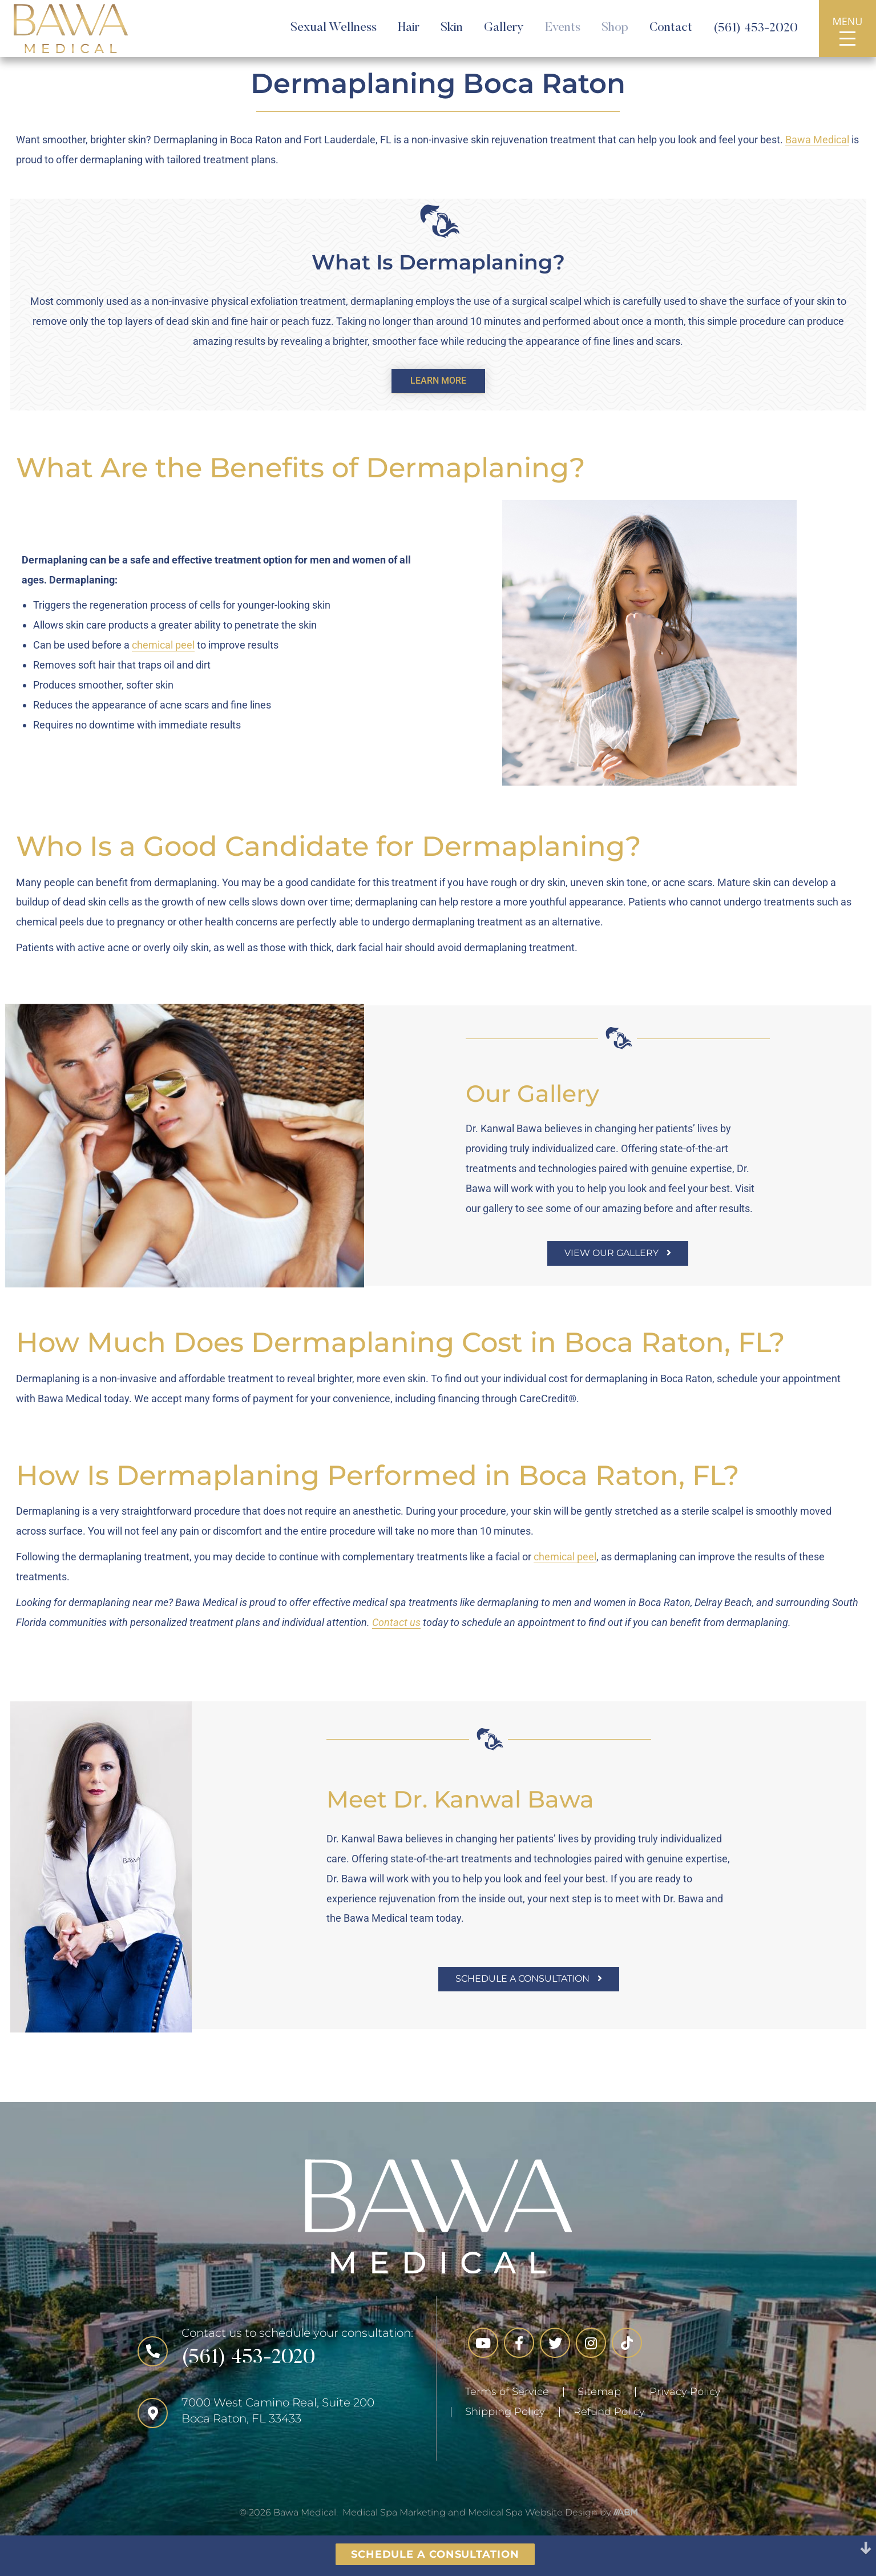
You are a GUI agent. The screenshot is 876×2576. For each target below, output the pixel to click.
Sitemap (599, 2391)
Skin (452, 28)
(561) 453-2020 (755, 28)
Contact (670, 28)
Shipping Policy (505, 2411)
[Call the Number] (275, 2351)
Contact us (396, 1634)
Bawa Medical (817, 140)
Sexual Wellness (333, 28)
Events (562, 28)
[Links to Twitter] (555, 2343)
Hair (408, 28)
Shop (615, 28)
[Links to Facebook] (519, 2343)
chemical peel (163, 656)
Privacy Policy (685, 2391)
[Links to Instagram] (591, 2343)
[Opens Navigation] (847, 38)
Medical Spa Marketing (394, 2512)
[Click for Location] (275, 2413)
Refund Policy (609, 2411)
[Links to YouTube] (483, 2343)
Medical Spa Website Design (533, 2512)
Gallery (504, 28)
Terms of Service (507, 2391)
